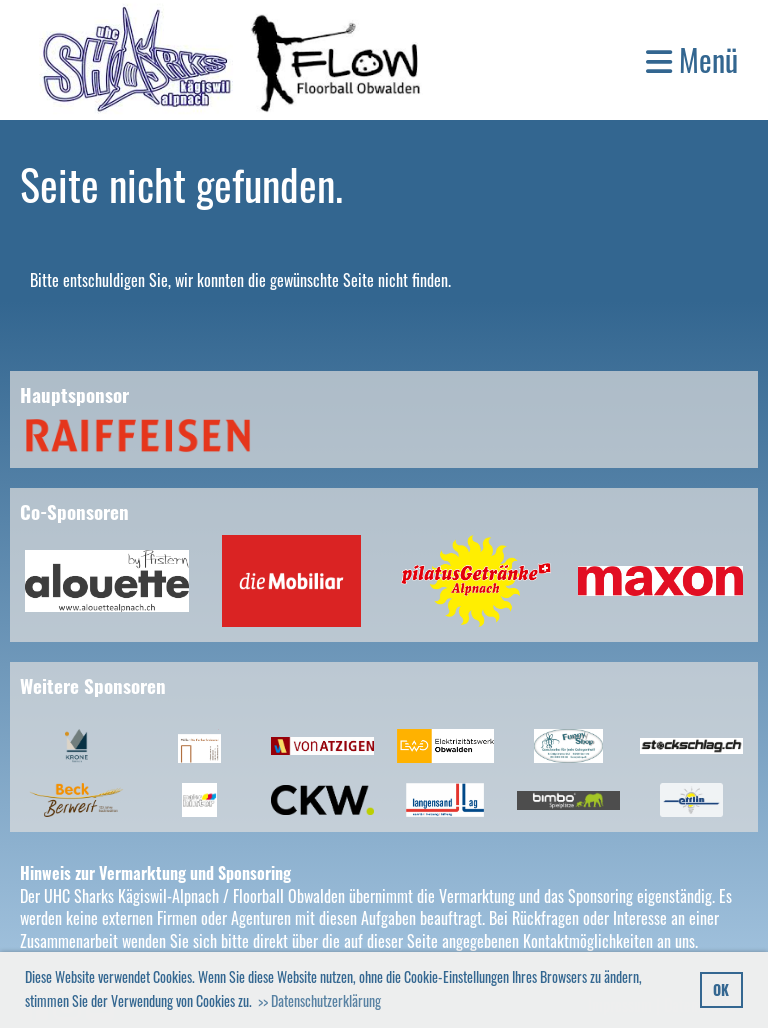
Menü (692, 60)
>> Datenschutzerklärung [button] (319, 1000)
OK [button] (721, 989)
